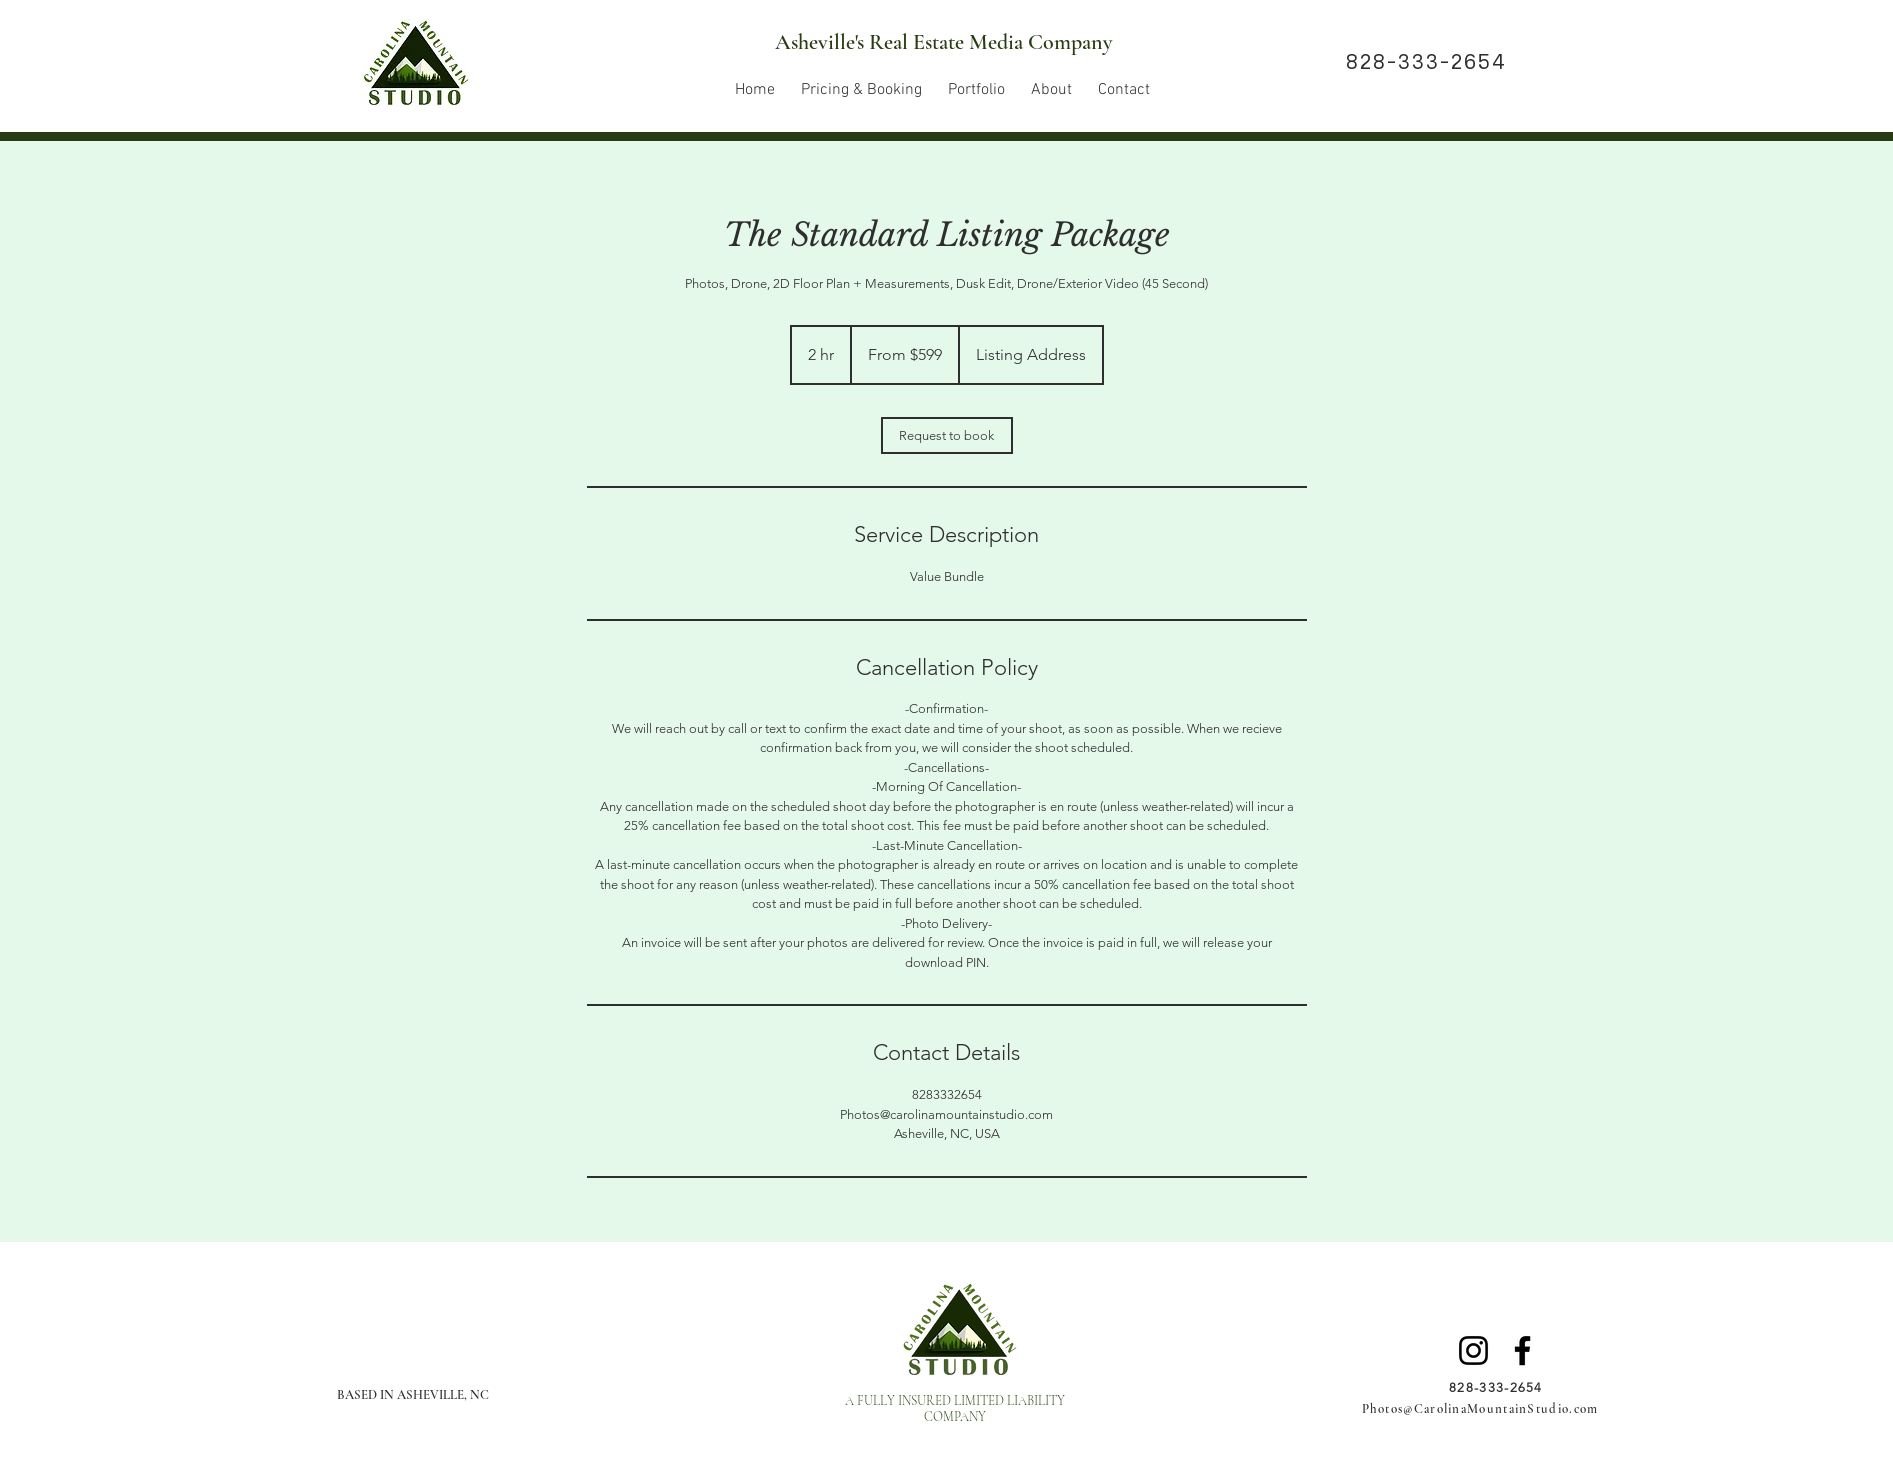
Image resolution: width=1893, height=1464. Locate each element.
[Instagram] (1473, 1350)
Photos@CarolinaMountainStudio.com (1480, 1409)
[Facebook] (1522, 1350)
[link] (947, 435)
